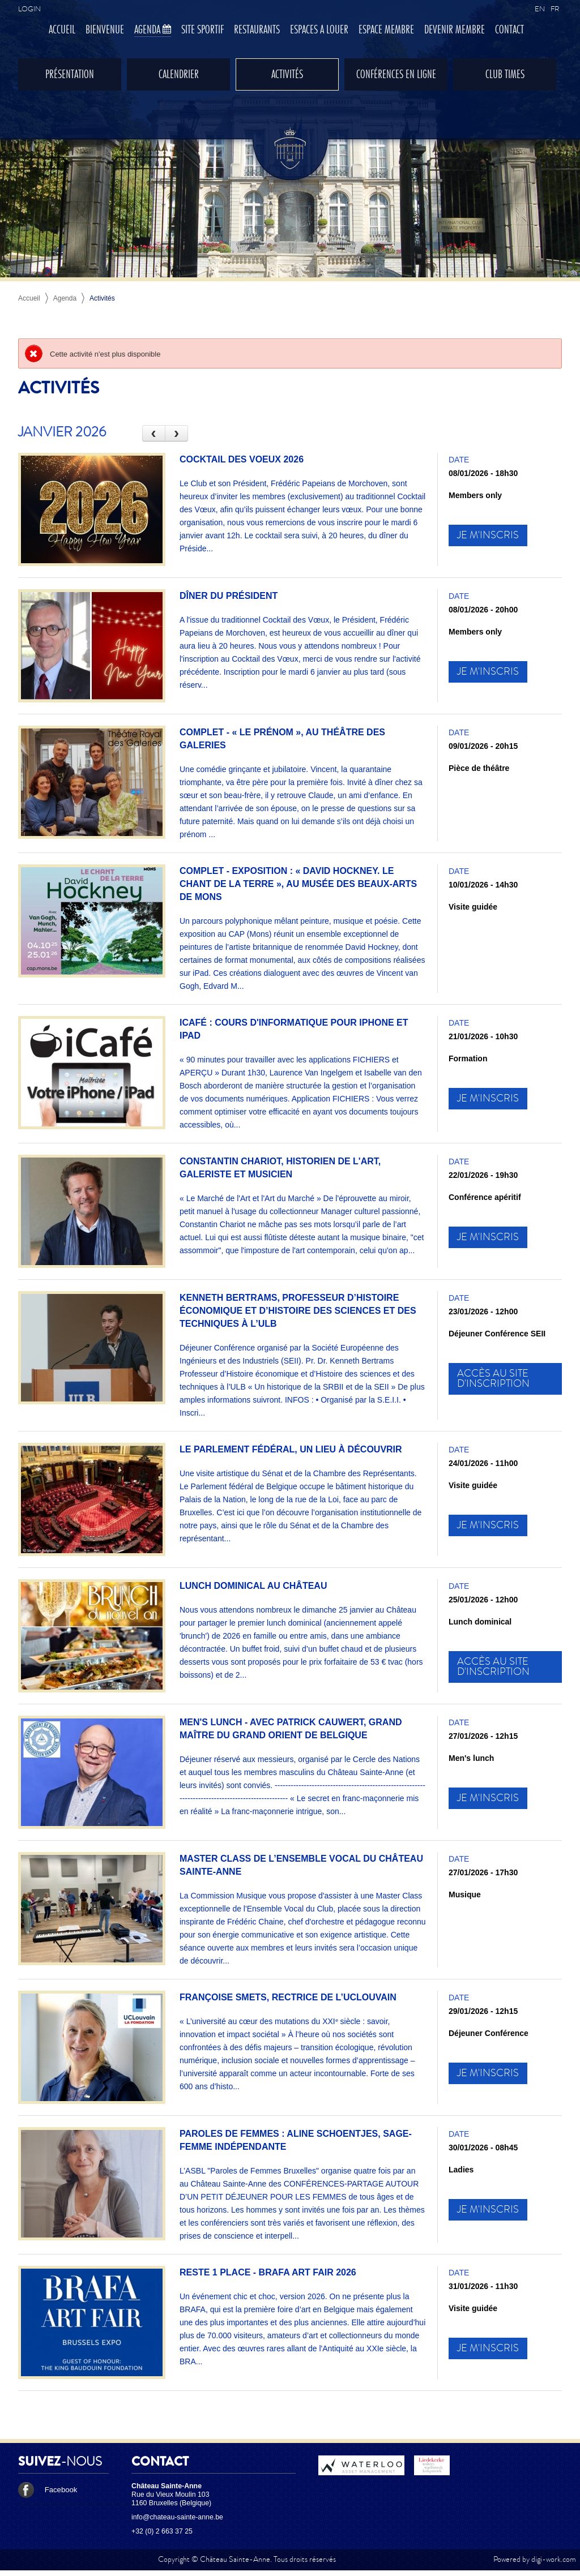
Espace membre (386, 30)
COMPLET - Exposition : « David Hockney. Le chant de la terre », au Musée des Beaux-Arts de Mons (298, 884)
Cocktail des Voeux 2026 (242, 459)
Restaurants (257, 30)
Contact (509, 30)
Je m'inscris (488, 535)
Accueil (62, 30)
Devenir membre (454, 30)
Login (29, 9)
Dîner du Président (229, 596)
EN (540, 9)
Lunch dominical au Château (253, 1586)
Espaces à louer (319, 30)
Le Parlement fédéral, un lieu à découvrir (291, 1449)
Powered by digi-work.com (534, 2559)
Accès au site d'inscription (493, 1378)
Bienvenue (105, 30)
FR (555, 9)
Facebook (47, 2489)
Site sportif (202, 30)
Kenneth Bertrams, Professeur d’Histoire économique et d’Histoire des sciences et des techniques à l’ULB (298, 1310)
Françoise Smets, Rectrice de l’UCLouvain (288, 1997)
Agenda (152, 30)
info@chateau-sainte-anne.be (177, 2517)
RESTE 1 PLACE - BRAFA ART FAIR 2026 (268, 2272)
